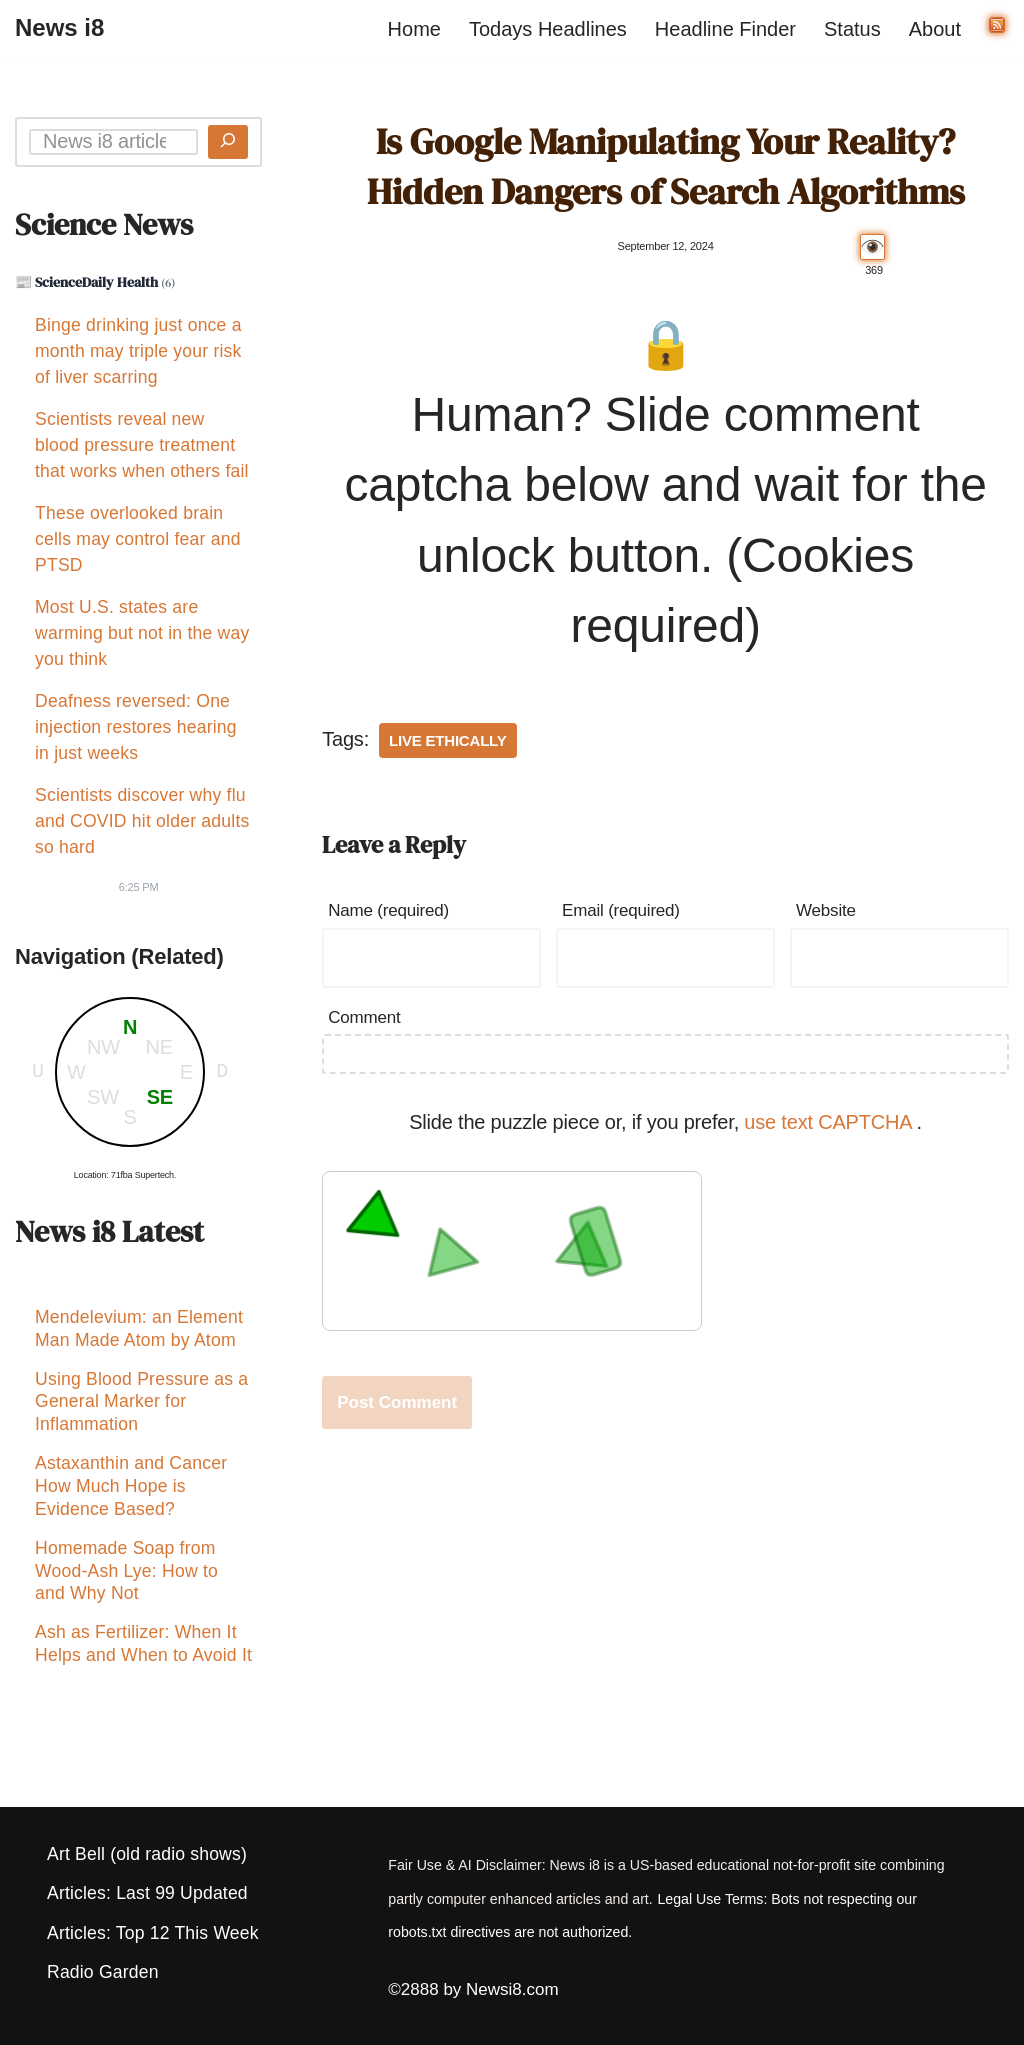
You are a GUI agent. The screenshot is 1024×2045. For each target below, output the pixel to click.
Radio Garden (103, 1972)
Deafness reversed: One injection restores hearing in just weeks (136, 727)
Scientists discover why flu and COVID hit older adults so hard (142, 821)
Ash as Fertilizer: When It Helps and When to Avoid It (143, 1658)
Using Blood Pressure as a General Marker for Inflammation (141, 1408)
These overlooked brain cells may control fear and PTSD (138, 539)
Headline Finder (725, 29)
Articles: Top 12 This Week (153, 1933)
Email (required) (621, 910)
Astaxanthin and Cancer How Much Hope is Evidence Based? (131, 1495)
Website (826, 910)
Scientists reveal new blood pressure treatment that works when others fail (142, 445)
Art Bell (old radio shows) (147, 1854)
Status (852, 29)
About (935, 29)
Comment (364, 1017)
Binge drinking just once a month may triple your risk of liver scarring (138, 351)
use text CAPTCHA (830, 1122)
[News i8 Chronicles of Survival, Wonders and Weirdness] (59, 28)
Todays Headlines (548, 29)
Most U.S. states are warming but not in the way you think (142, 633)
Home (414, 29)
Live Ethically (448, 740)
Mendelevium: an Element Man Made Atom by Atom (139, 1331)
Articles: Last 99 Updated (147, 1893)
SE (160, 1097)
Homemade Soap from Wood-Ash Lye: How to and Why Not (126, 1583)
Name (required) (388, 910)
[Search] (228, 142)
